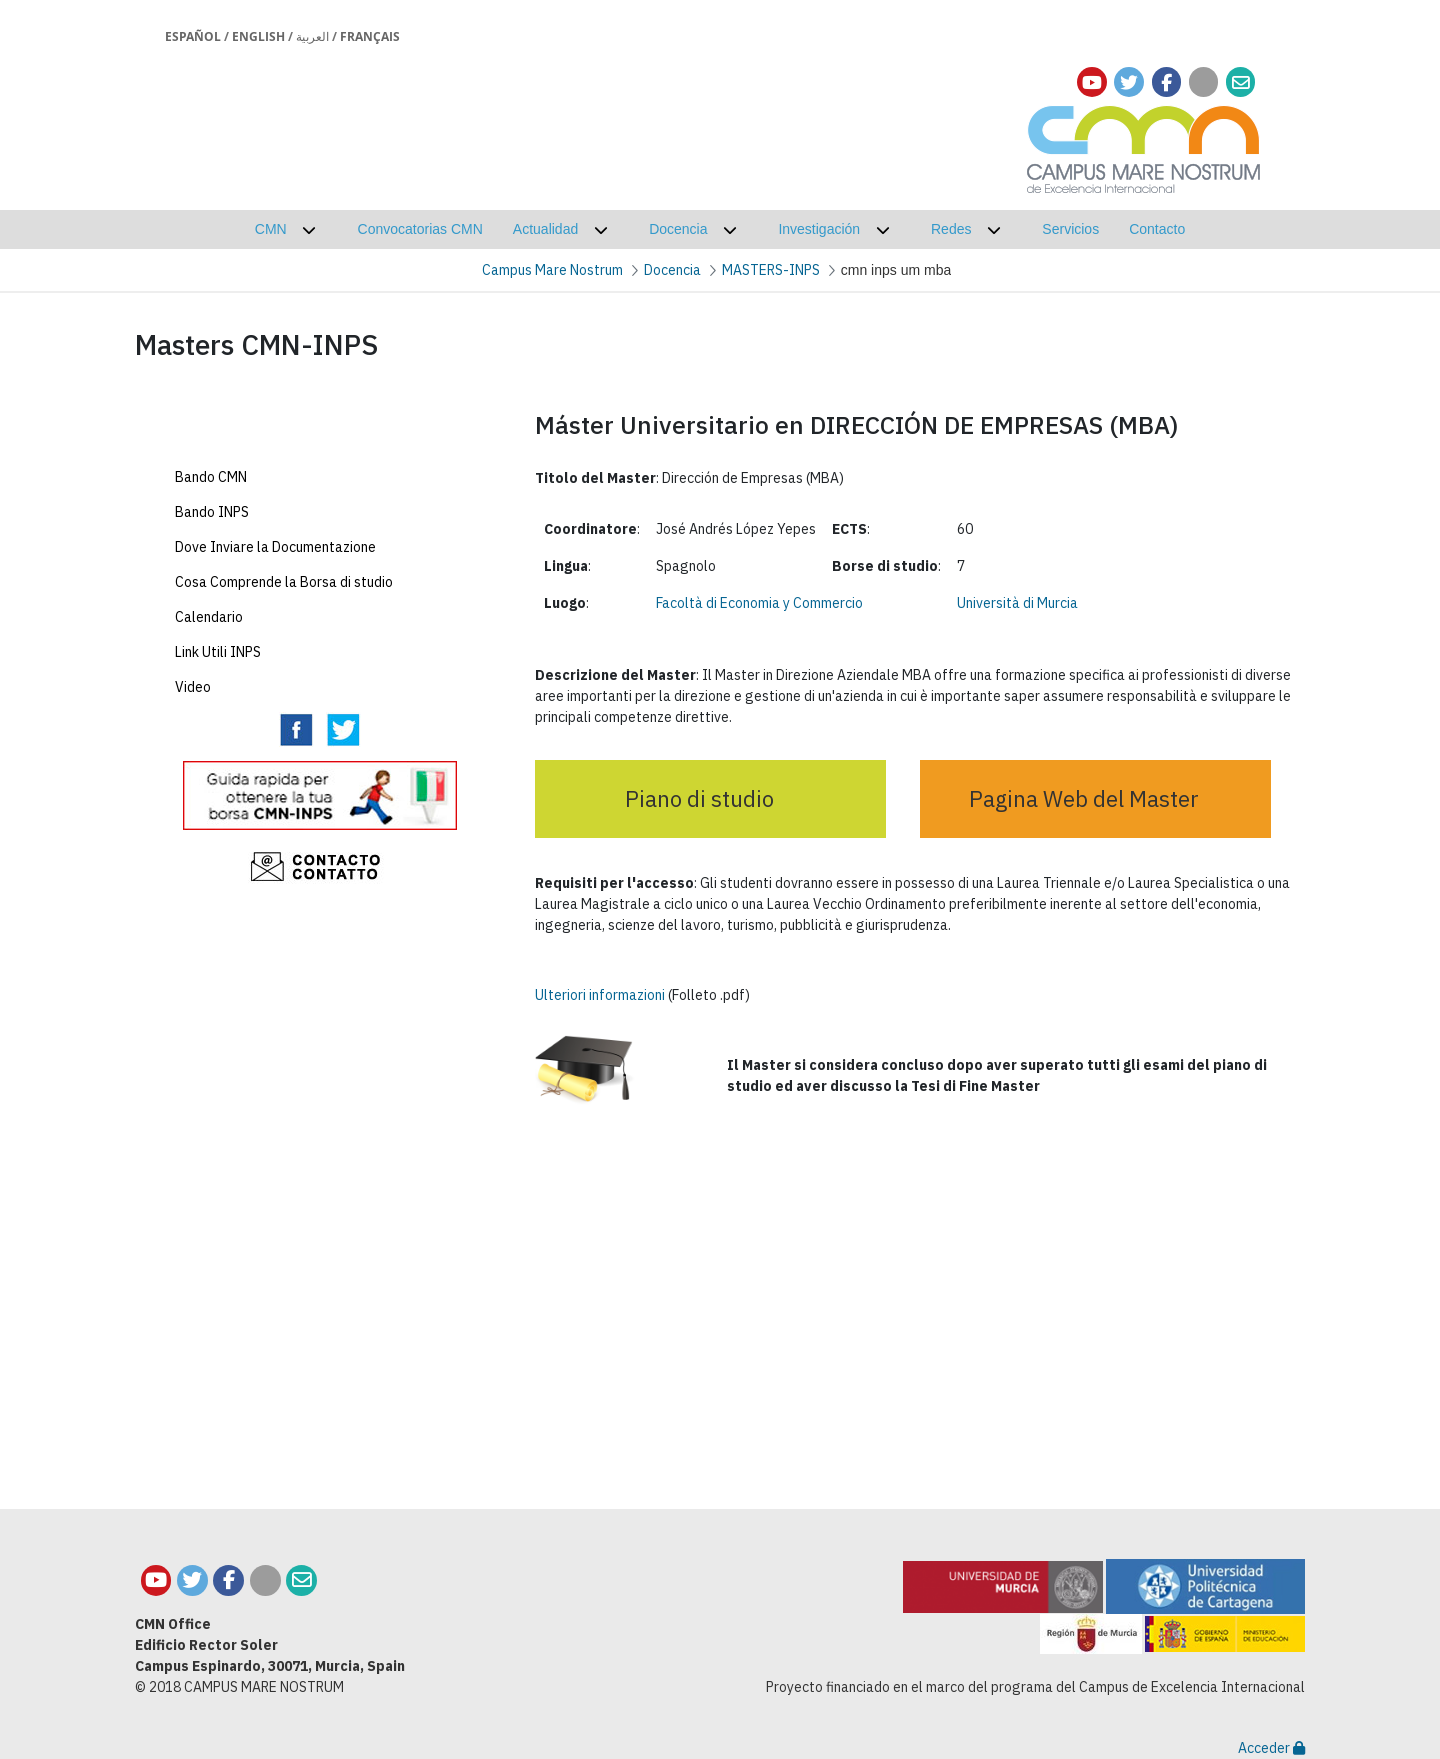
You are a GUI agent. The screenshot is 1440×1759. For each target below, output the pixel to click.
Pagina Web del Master (1084, 798)
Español (193, 36)
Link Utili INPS (218, 781)
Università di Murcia (1017, 603)
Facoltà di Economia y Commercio (759, 603)
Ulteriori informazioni (600, 995)
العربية (312, 36)
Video (193, 816)
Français (370, 36)
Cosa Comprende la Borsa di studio (284, 711)
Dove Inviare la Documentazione (275, 676)
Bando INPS (212, 641)
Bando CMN (211, 606)
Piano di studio (699, 798)
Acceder (1271, 1748)
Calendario (209, 746)
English (258, 36)
